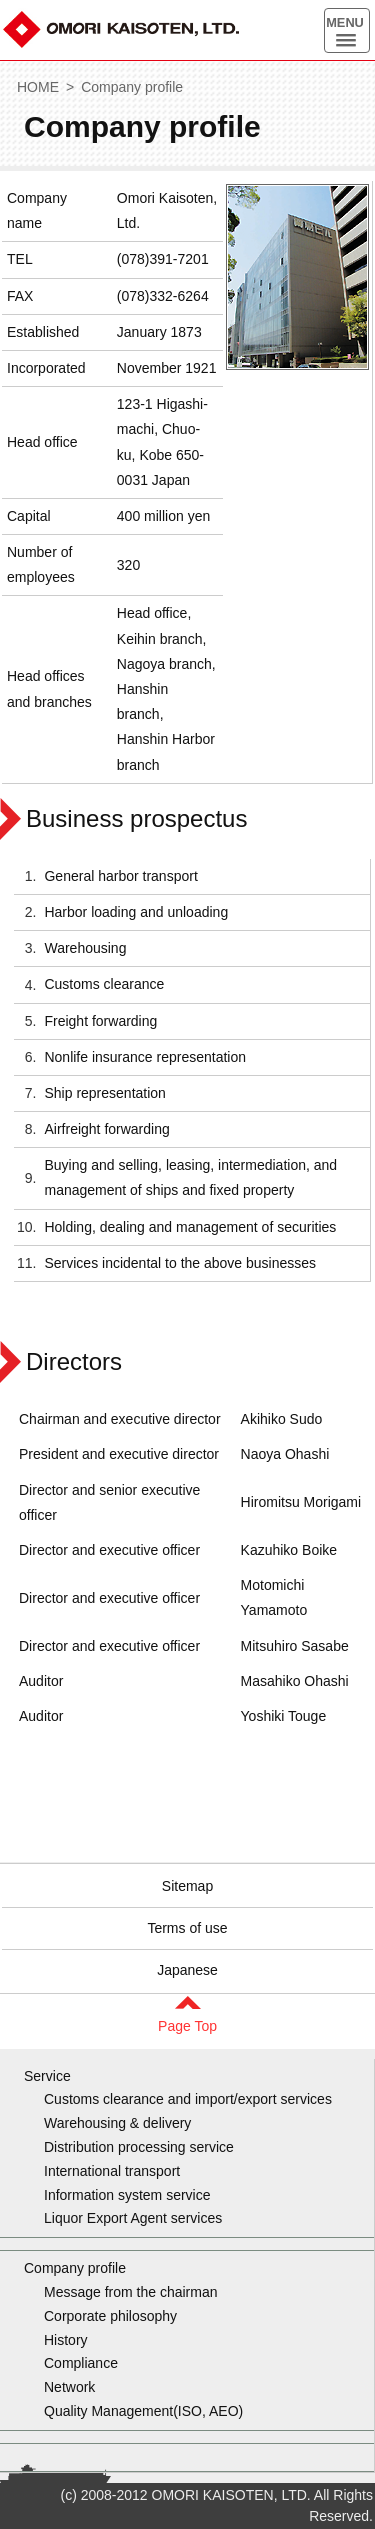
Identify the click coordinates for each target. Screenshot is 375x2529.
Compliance (81, 2363)
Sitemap (187, 1886)
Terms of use (187, 1928)
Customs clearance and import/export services (188, 2099)
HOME (38, 87)
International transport (112, 2171)
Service (47, 2076)
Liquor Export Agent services (133, 2218)
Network (69, 2387)
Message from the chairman (131, 2292)
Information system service (127, 2195)
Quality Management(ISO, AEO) (143, 2411)
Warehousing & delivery (117, 2123)
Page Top (187, 2026)
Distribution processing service (139, 2147)
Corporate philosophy (110, 2316)
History (66, 2340)
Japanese (187, 1970)
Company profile (132, 87)
